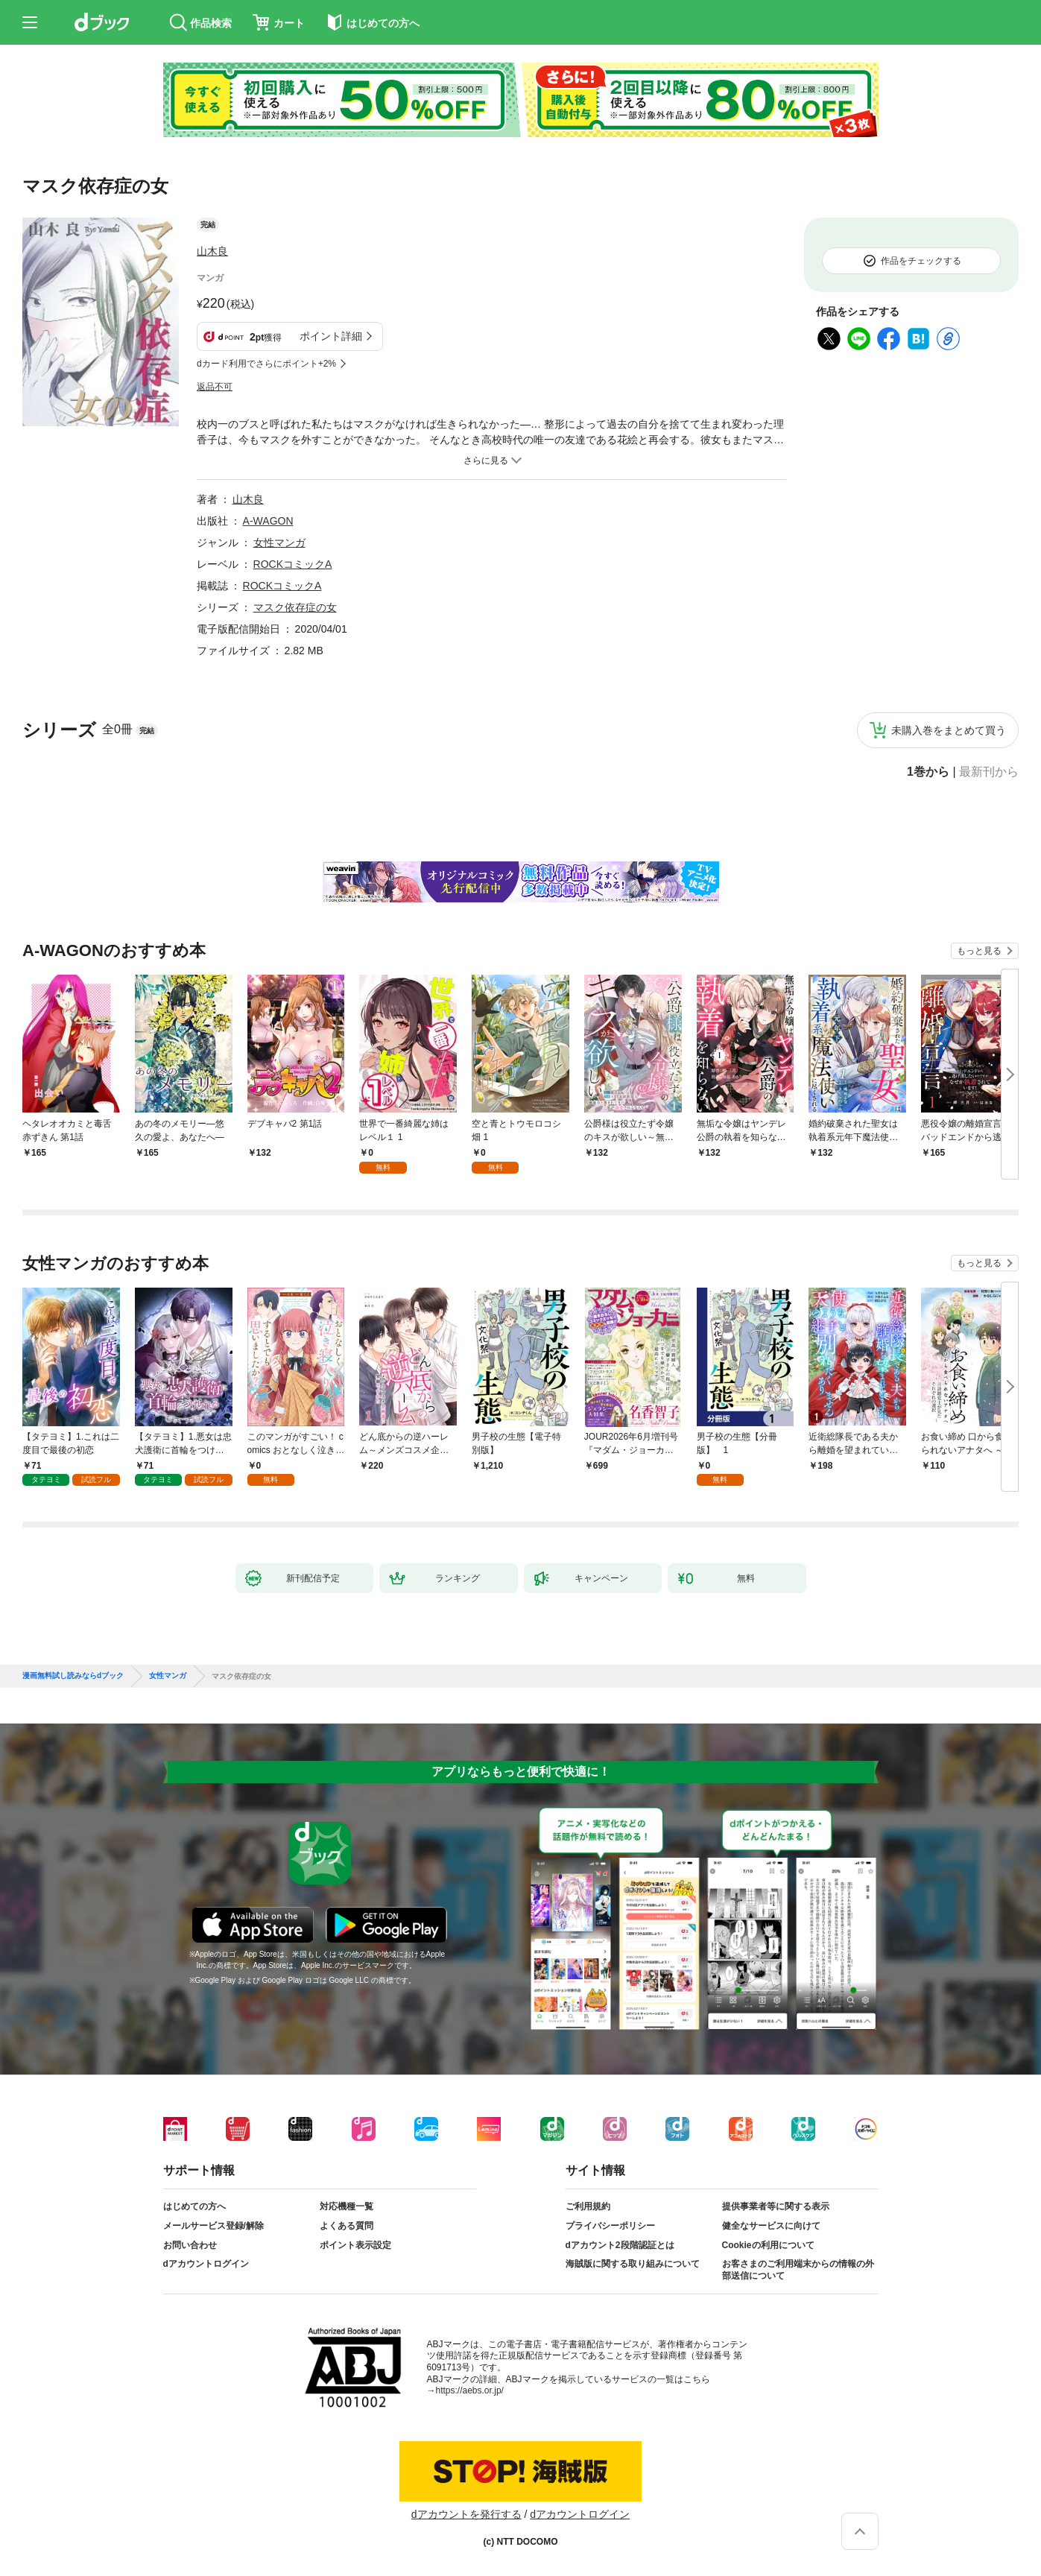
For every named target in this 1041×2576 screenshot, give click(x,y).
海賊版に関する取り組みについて (633, 2264)
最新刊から (989, 772)
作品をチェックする (921, 261)
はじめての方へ (194, 2206)
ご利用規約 (588, 2206)
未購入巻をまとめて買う (948, 730)
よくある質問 (346, 2226)
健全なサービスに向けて (771, 2226)
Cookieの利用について (768, 2245)
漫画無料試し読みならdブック (73, 1676)
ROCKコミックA (292, 564)
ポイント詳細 (331, 336)
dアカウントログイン (206, 2264)
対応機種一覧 (346, 2206)
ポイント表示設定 (355, 2245)
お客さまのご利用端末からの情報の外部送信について (798, 2270)
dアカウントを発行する (466, 2514)
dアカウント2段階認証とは (620, 2245)
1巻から (928, 772)
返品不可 (214, 387)
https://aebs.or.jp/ (470, 2390)
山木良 (212, 251)
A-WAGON (268, 521)
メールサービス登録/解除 (213, 2226)
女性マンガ (279, 542)
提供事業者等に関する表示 (775, 2206)
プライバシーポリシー (610, 2226)
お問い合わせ (190, 2245)
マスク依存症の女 (295, 607)
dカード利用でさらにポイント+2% (266, 363)
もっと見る (979, 951)
